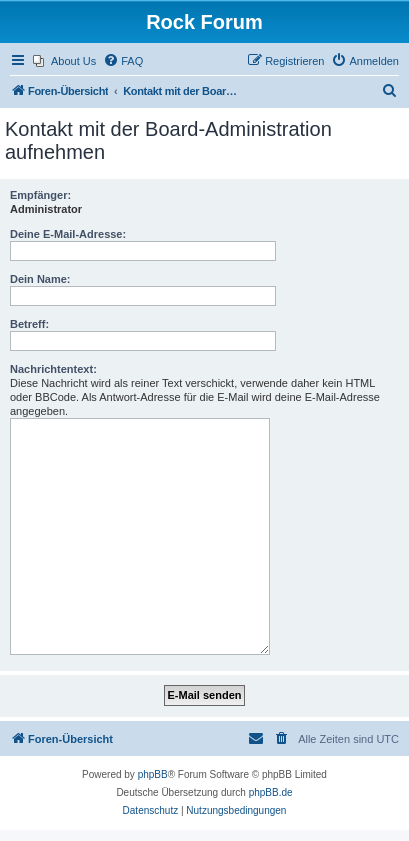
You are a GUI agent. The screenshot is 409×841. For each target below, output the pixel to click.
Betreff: (29, 324)
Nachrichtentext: (53, 369)
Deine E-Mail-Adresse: (68, 234)
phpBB (153, 774)
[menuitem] (64, 61)
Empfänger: (40, 195)
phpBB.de (271, 792)
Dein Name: (40, 279)
